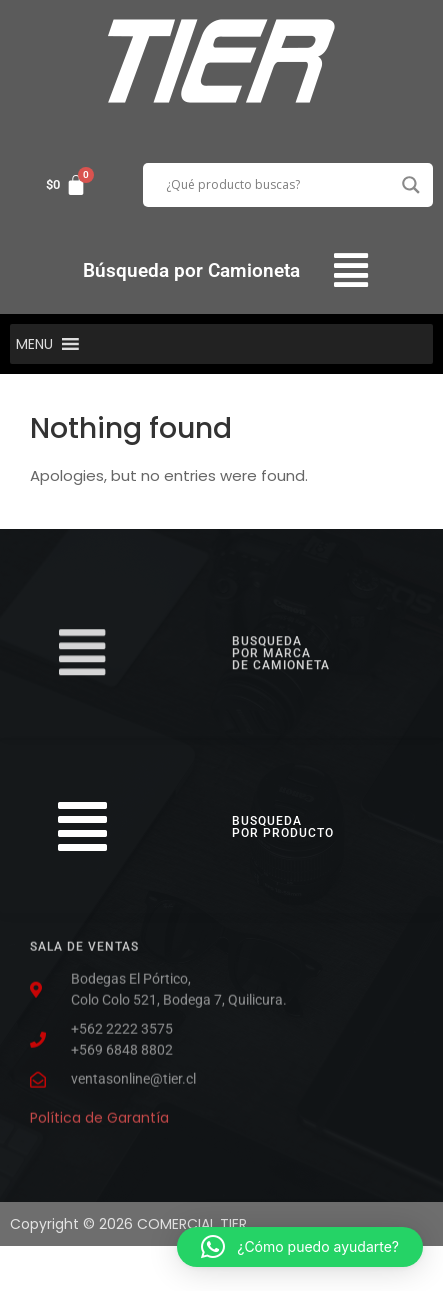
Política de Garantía (99, 1113)
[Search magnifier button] (411, 185)
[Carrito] (66, 185)
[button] (350, 270)
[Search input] (279, 185)
